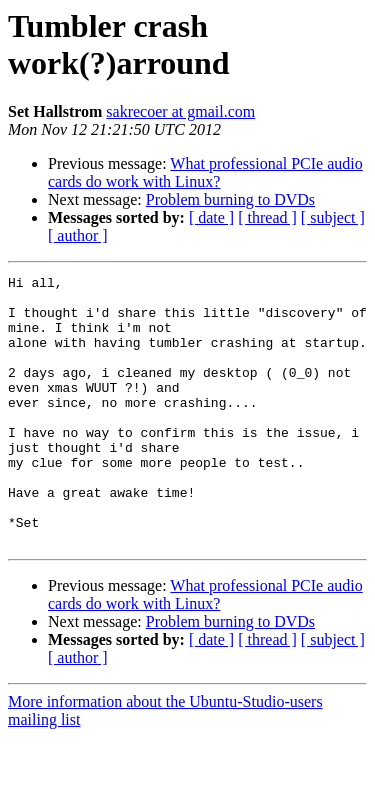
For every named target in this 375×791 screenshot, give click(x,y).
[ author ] (78, 235)
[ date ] (211, 217)
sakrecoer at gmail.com (180, 111)
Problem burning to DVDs (230, 199)
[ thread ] (267, 217)
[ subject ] (333, 217)
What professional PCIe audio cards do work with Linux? (205, 172)
